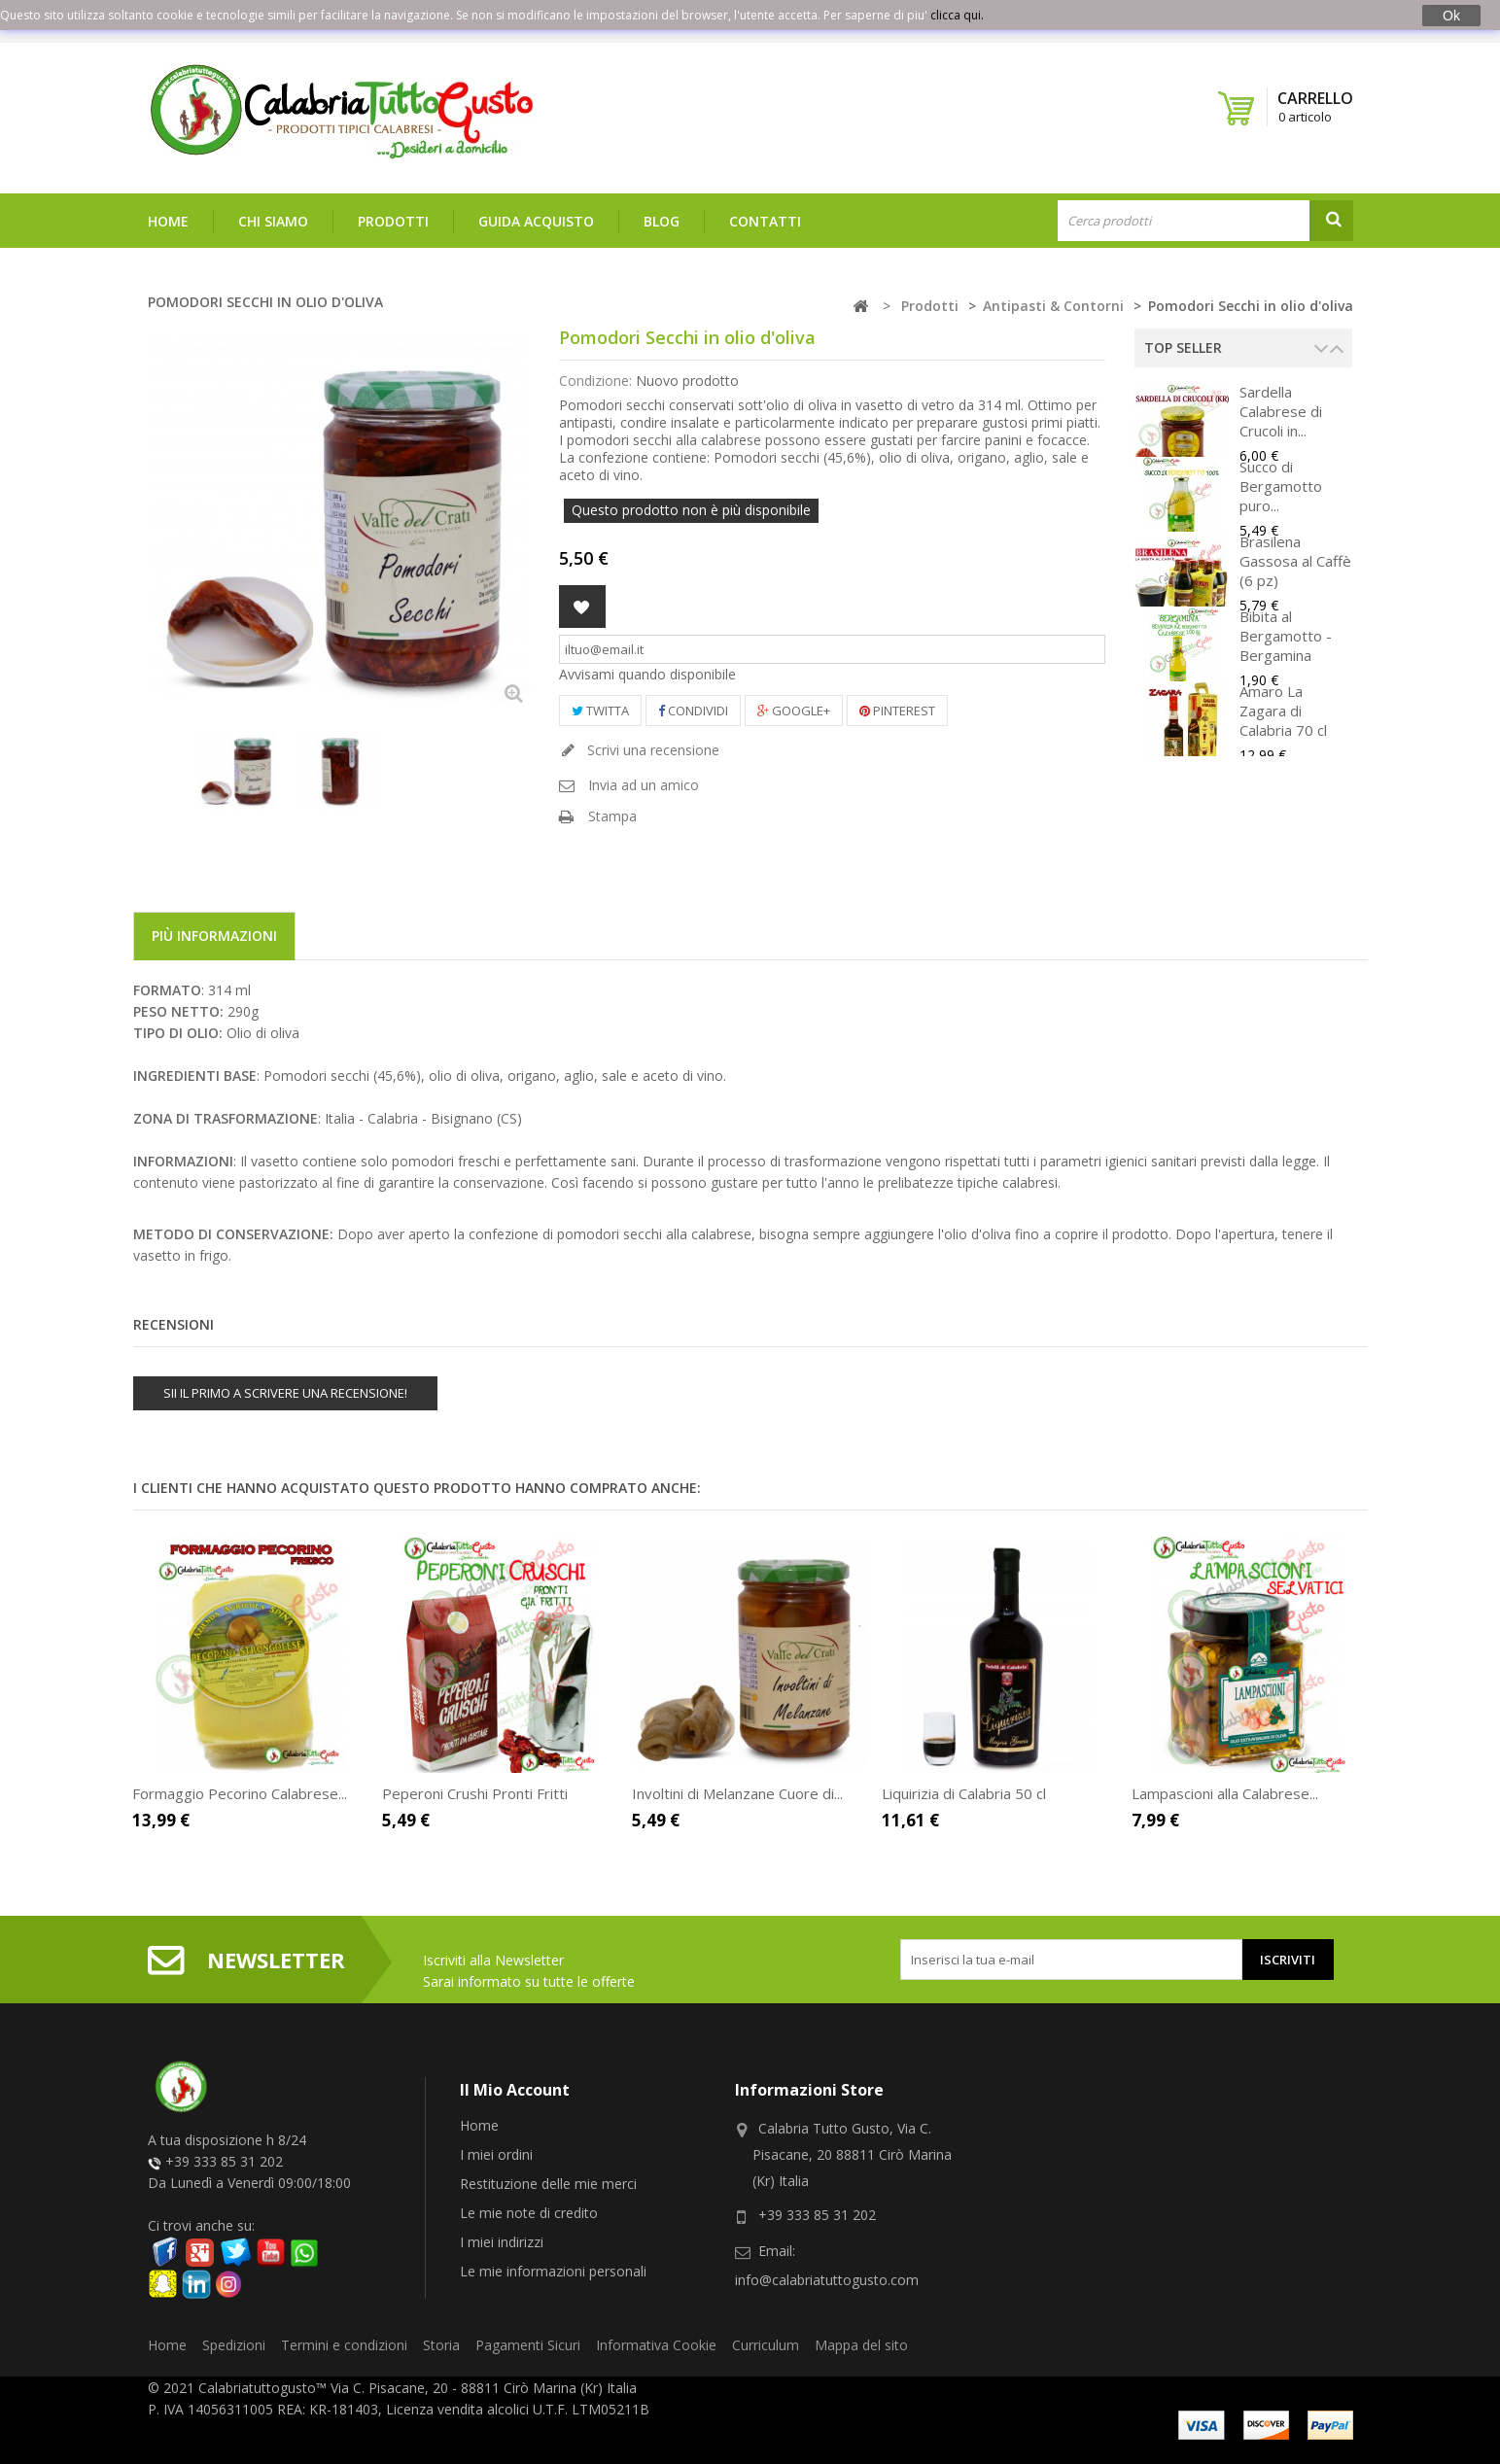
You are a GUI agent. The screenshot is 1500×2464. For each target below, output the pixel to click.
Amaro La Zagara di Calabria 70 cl (1283, 710)
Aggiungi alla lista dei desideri (582, 606)
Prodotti (393, 221)
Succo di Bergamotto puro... (1280, 486)
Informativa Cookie (656, 2345)
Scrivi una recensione (651, 750)
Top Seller (1183, 347)
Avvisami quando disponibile (647, 674)
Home (168, 221)
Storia (441, 2345)
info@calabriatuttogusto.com (827, 2280)
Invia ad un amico (643, 785)
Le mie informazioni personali (553, 2271)
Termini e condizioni (344, 2345)
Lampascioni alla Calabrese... (1225, 1793)
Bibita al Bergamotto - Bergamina (1285, 636)
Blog (662, 221)
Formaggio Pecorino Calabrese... (239, 1793)
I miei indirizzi (501, 2242)
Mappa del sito (861, 2345)
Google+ (793, 710)
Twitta (600, 710)
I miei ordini (496, 2154)
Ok (1451, 15)
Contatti (765, 221)
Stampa (612, 816)
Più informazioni (214, 935)
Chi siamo (273, 221)
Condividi (693, 710)
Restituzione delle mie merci (548, 2183)
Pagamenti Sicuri (527, 2345)
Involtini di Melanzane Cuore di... (737, 1793)
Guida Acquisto (536, 221)
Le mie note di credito (529, 2213)
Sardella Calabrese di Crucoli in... (1280, 411)
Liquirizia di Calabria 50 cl (964, 1793)
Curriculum (765, 2345)
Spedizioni (233, 2345)
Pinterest (897, 710)
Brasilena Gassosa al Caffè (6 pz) (1295, 561)
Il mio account (515, 2089)
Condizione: (595, 380)
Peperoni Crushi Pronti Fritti (475, 1793)
